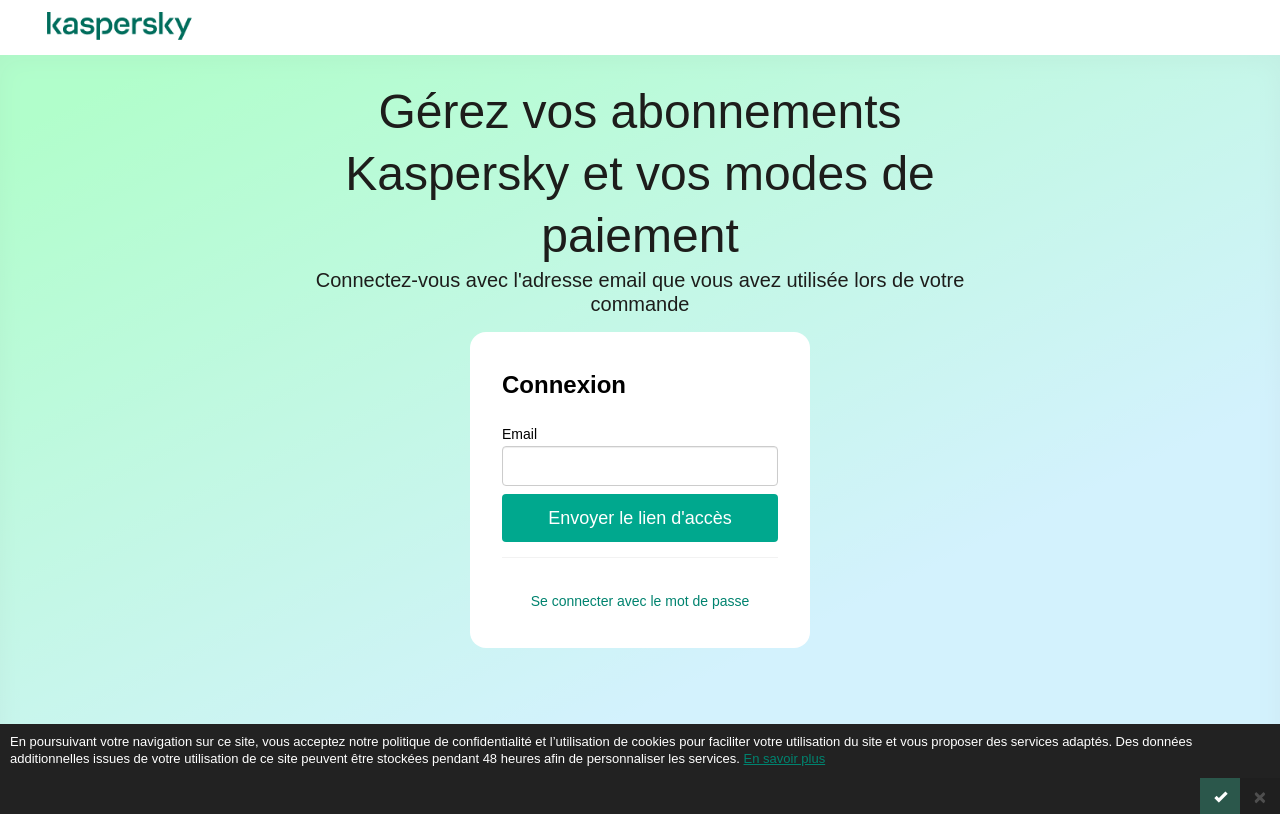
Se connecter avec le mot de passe (640, 601)
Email (519, 434)
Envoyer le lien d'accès (640, 518)
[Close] (1260, 796)
